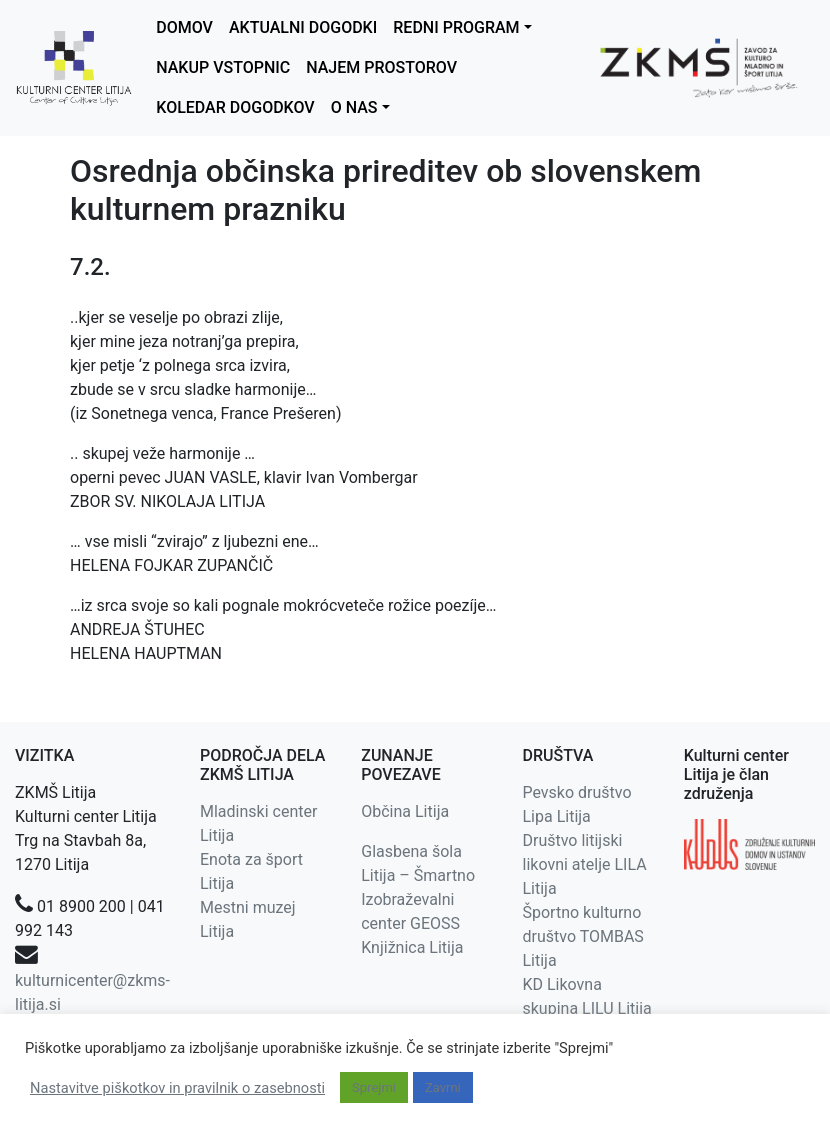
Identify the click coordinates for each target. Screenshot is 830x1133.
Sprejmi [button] (374, 1087)
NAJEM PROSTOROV (381, 67)
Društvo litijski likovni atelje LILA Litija (584, 864)
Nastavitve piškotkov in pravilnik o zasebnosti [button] (177, 1088)
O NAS (354, 107)
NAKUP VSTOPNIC (223, 67)
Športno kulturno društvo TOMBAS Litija (582, 936)
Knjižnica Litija (412, 947)
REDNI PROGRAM (456, 27)
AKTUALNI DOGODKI (303, 27)
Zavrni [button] (443, 1087)
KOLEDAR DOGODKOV (235, 107)
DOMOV (184, 27)
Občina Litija (405, 811)
